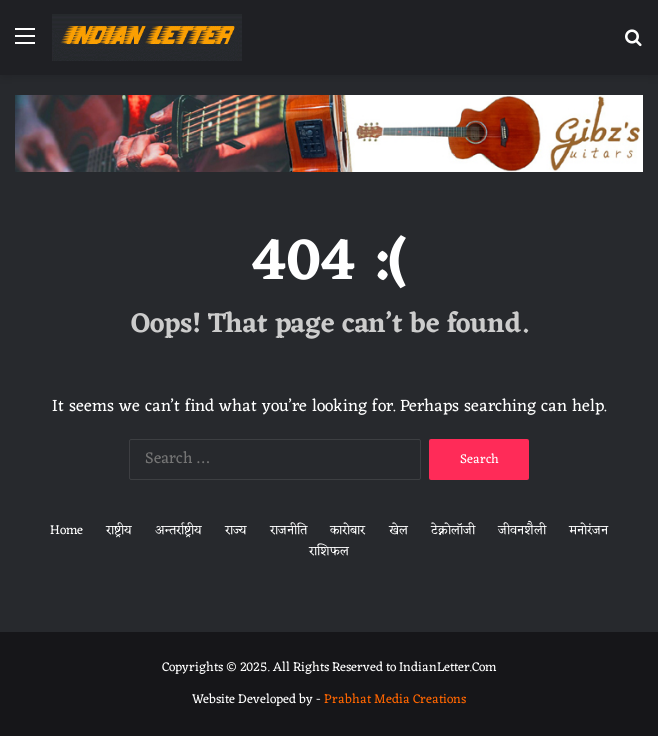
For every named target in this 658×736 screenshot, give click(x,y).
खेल (398, 530)
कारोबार (347, 530)
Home (66, 530)
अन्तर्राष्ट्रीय (178, 530)
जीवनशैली (522, 530)
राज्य (236, 530)
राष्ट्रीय (119, 530)
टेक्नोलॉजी (453, 530)
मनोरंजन (588, 530)
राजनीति (288, 530)
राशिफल (329, 551)
